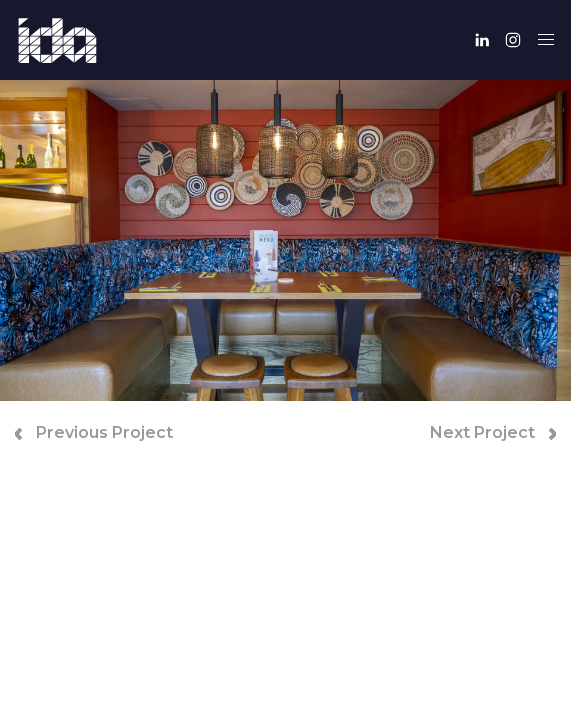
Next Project (493, 432)
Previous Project (94, 432)
